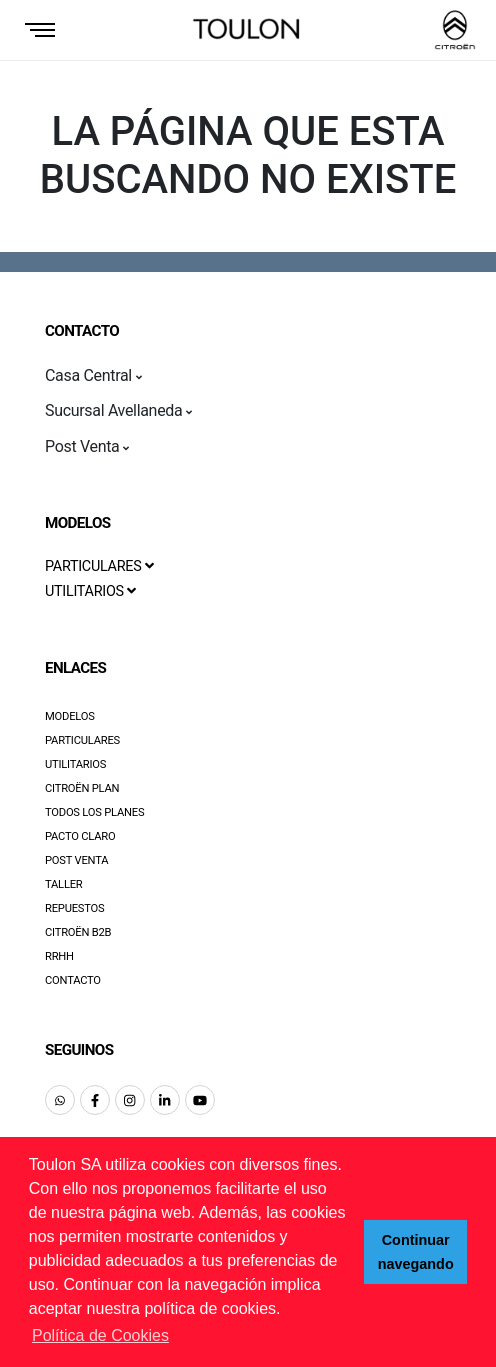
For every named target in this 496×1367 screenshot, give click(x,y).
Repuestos (74, 908)
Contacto (73, 980)
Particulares (82, 740)
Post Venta (76, 860)
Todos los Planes (94, 812)
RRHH (59, 956)
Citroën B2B (78, 932)
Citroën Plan (82, 788)
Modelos (70, 716)
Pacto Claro (80, 836)
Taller (64, 884)
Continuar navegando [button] (416, 1252)
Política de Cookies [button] (100, 1335)
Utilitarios (75, 764)
